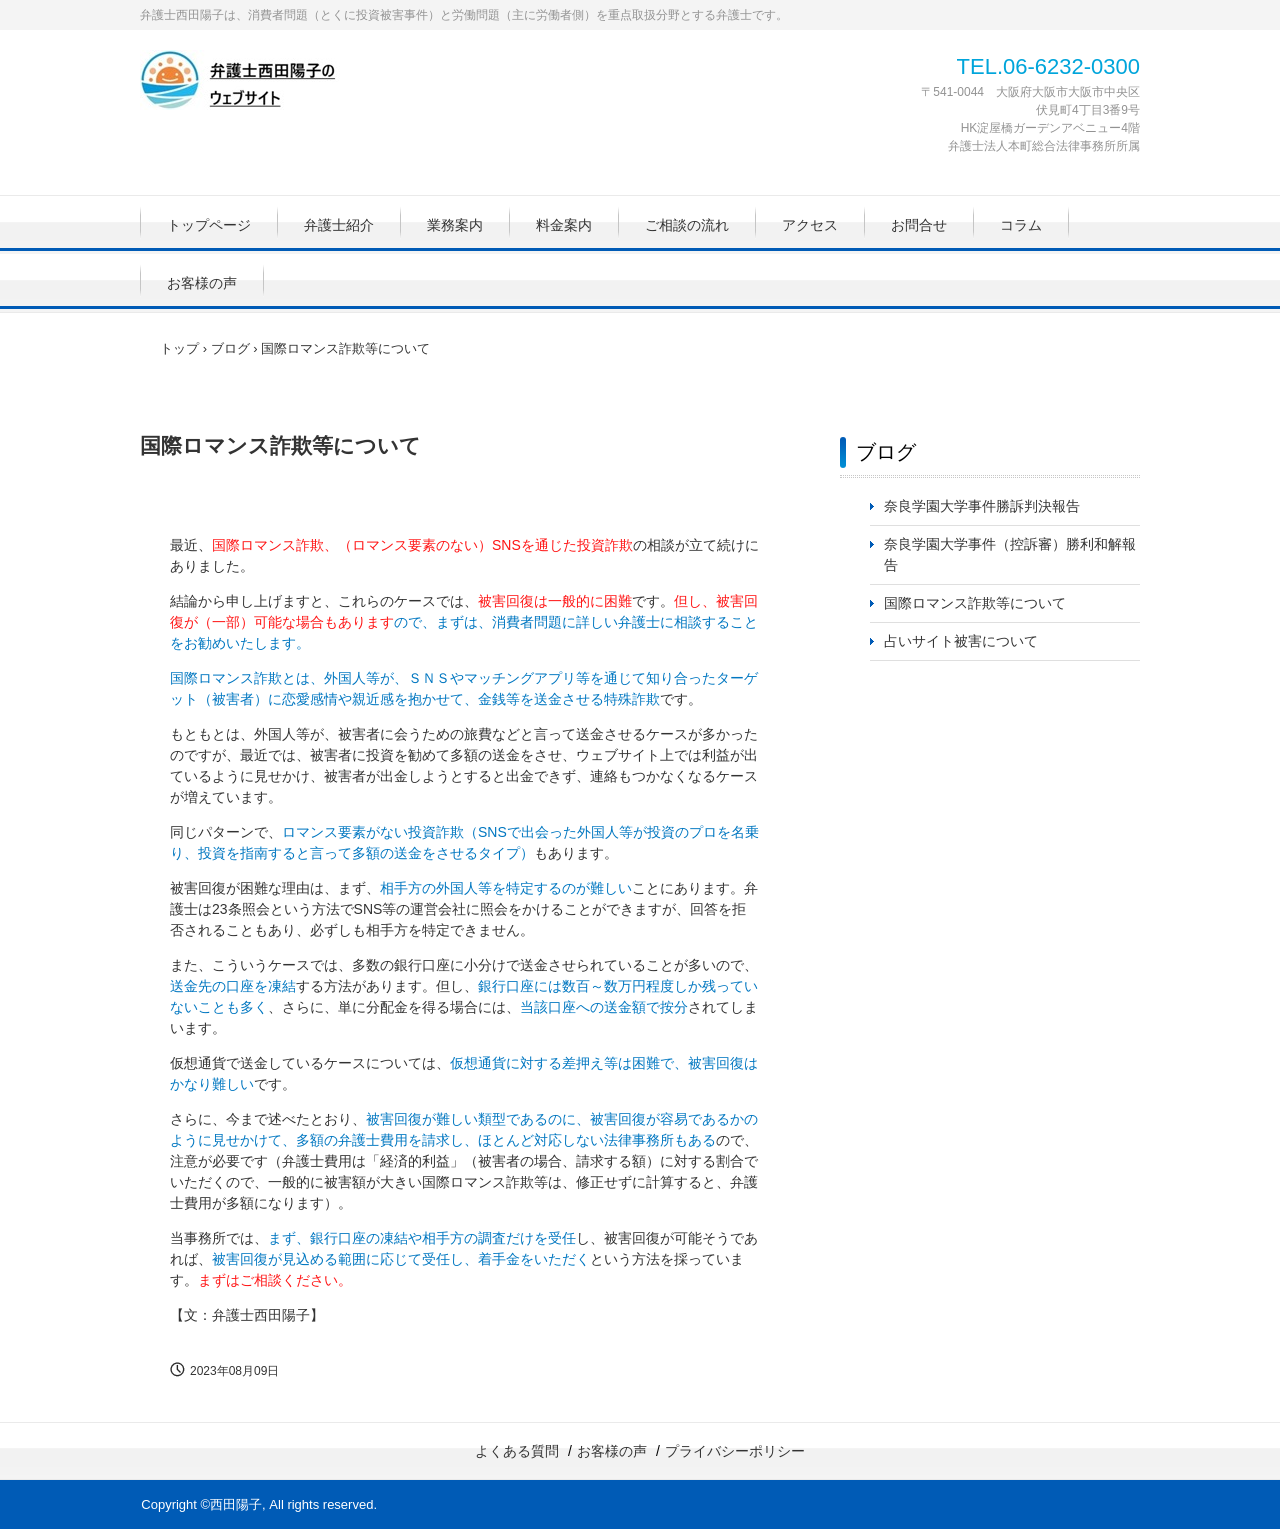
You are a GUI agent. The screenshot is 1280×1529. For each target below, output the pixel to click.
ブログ (230, 348)
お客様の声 (202, 283)
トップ (179, 348)
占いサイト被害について (961, 641)
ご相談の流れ (687, 225)
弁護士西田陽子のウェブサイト (274, 84)
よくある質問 (517, 1451)
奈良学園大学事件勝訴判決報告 (982, 506)
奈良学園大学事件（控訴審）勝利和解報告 (1010, 554)
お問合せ (919, 225)
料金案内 (564, 225)
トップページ (209, 225)
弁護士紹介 (339, 225)
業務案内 (455, 225)
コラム (1021, 225)
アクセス (810, 225)
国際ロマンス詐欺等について (975, 603)
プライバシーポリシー (735, 1451)
